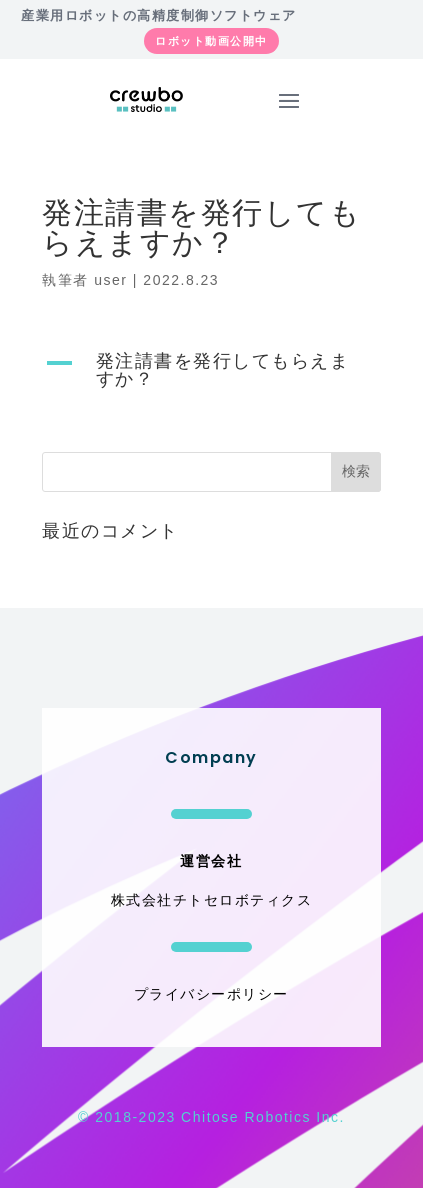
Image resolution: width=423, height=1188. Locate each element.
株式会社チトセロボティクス (212, 900)
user (110, 280)
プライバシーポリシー (211, 994)
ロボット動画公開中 (211, 41)
